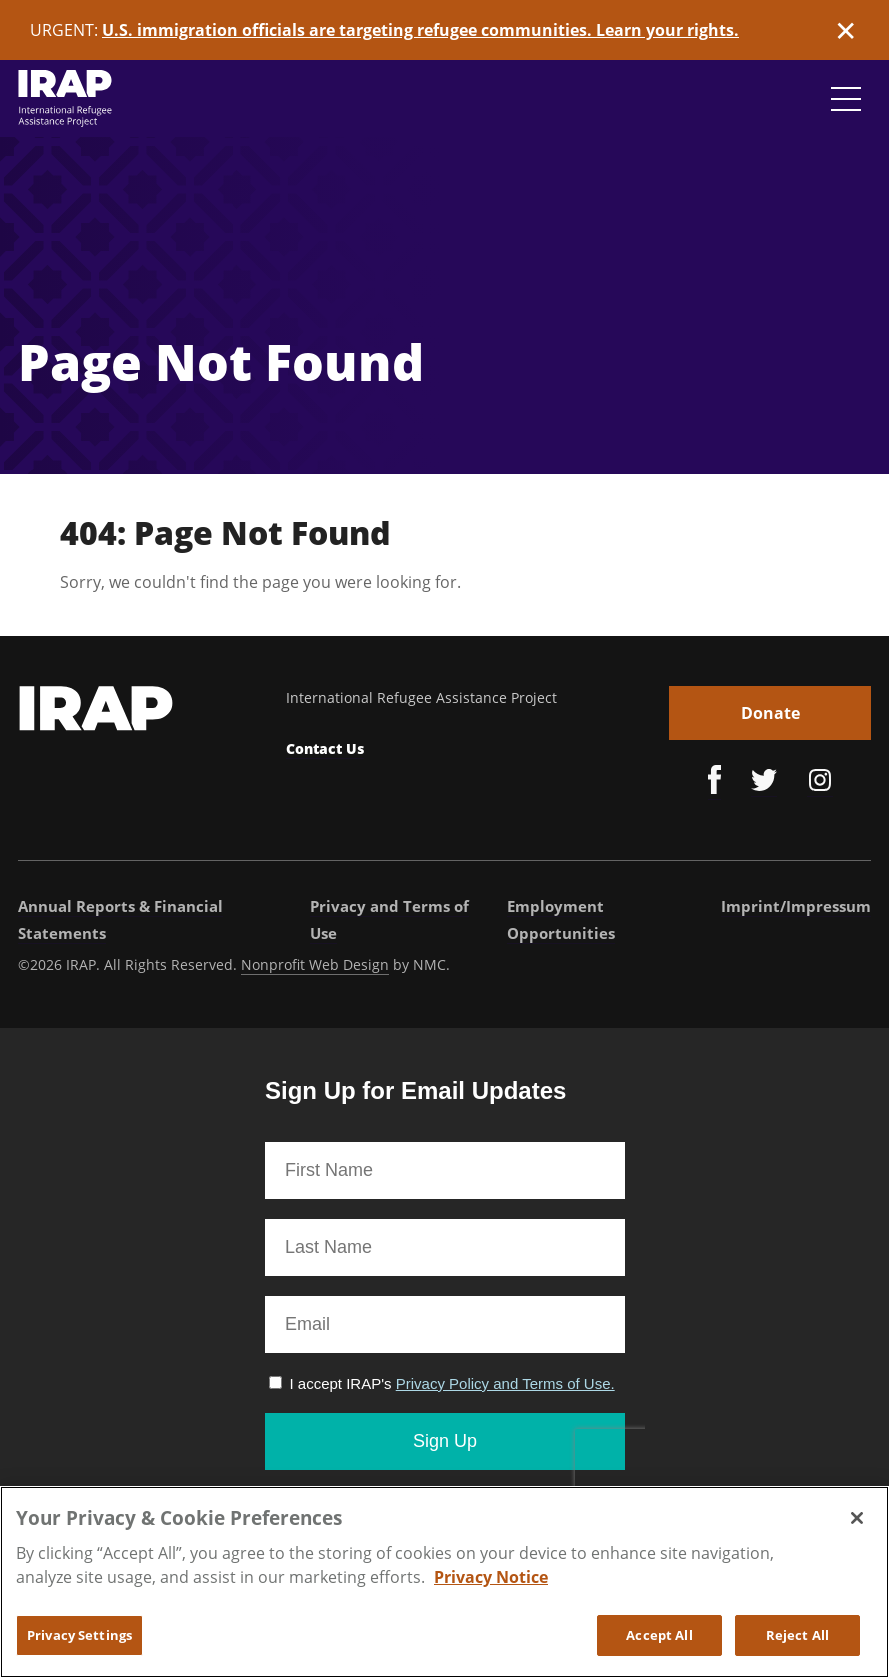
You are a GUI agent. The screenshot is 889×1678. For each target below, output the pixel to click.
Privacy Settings (79, 1645)
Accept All (659, 1645)
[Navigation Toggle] (846, 99)
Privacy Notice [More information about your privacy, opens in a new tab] (491, 1587)
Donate (770, 713)
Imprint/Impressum (796, 906)
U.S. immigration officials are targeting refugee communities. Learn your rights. (420, 30)
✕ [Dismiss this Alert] (846, 30)
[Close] (857, 1528)
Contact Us (325, 748)
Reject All (797, 1645)
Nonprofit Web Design (315, 964)
